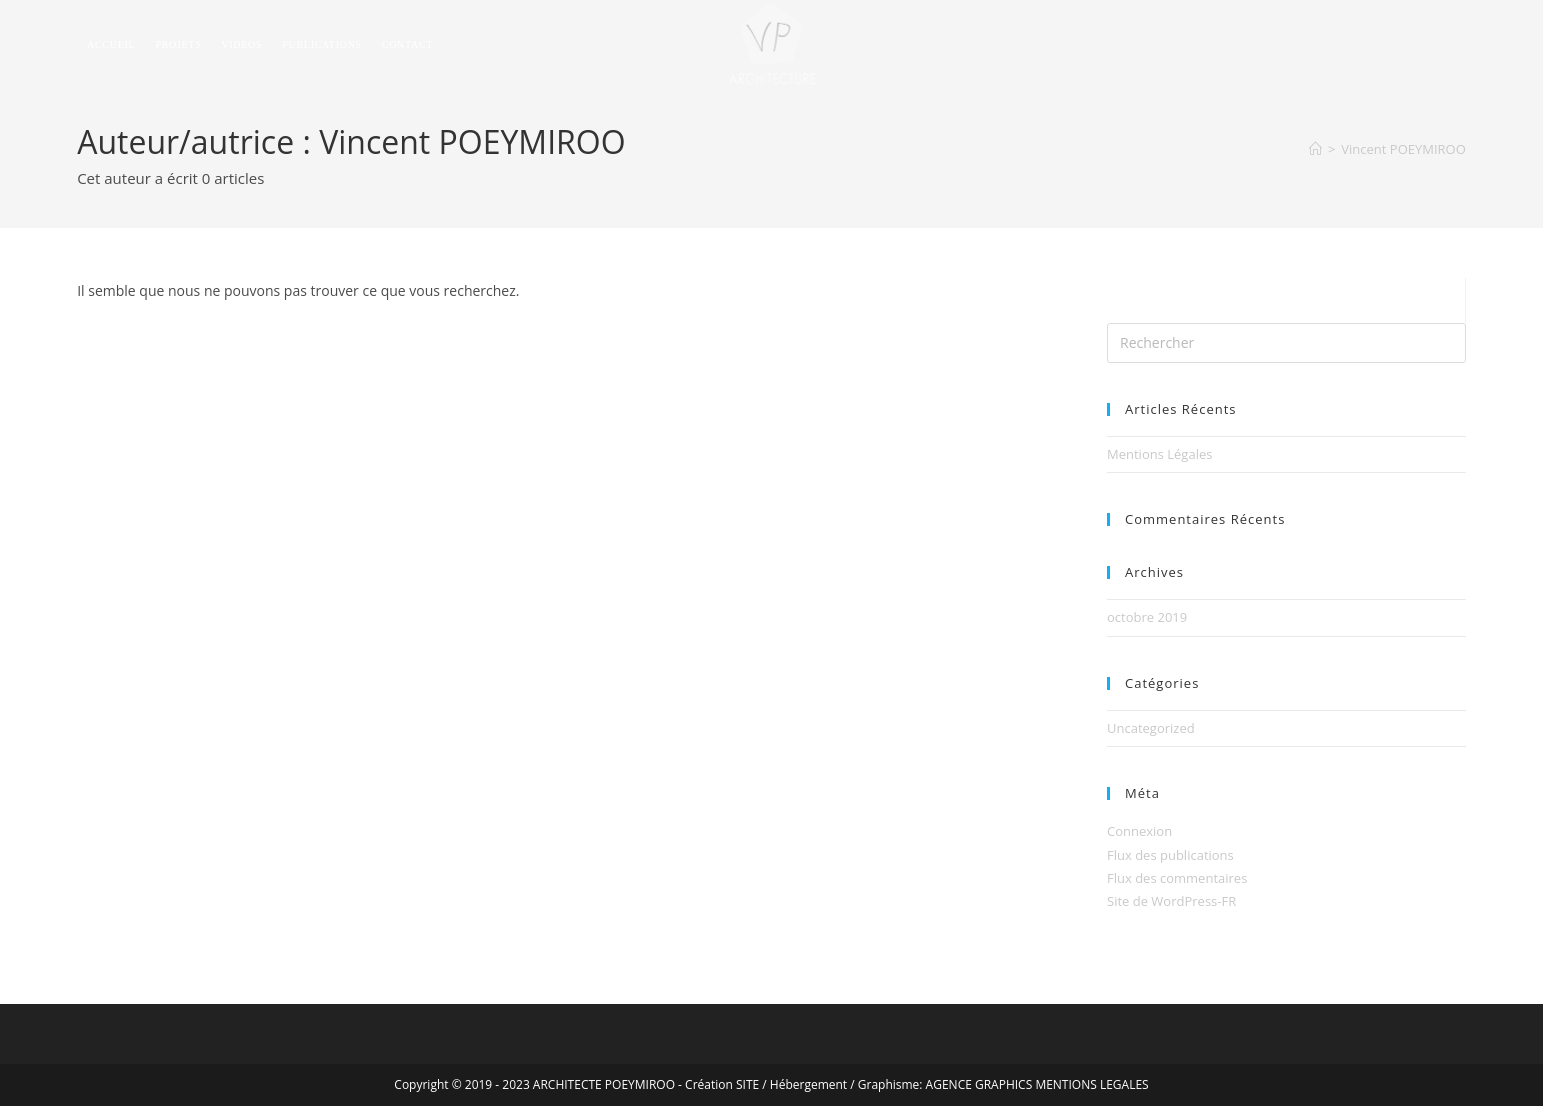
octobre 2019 (1147, 617)
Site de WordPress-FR (1171, 901)
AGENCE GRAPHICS (979, 1084)
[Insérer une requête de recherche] (1286, 343)
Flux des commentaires (1177, 878)
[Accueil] (1315, 149)
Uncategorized (1151, 728)
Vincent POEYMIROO (1403, 149)
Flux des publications (1170, 855)
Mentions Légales (1159, 454)
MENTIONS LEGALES (1091, 1084)
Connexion (1139, 831)
